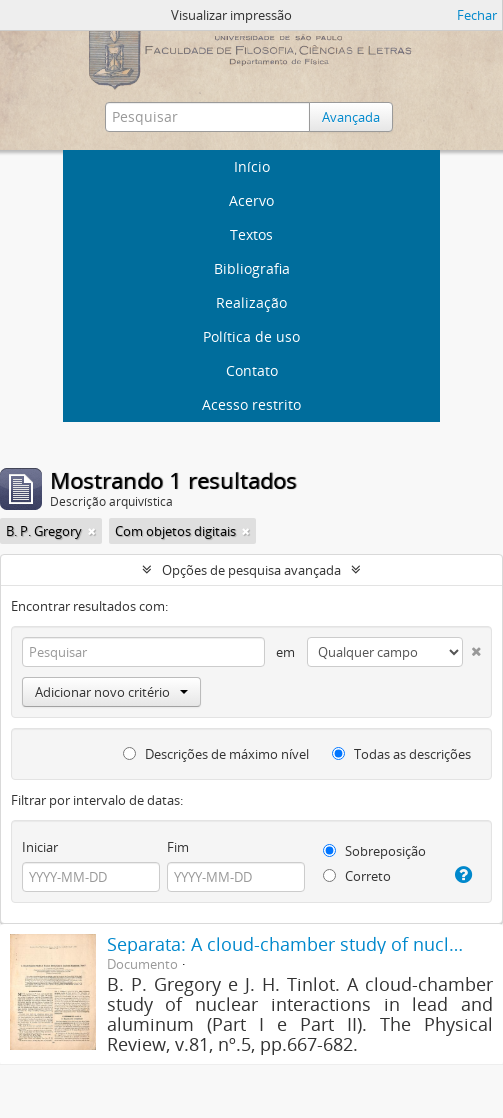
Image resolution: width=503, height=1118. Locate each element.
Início (252, 166)
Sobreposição (374, 851)
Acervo (251, 200)
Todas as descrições (401, 754)
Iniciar (40, 847)
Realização (251, 302)
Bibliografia (252, 268)
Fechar (477, 15)
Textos (251, 234)
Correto (357, 876)
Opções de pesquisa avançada (251, 570)
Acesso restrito (251, 404)
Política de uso (251, 336)
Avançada (351, 117)
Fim (178, 847)
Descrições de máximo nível (216, 754)
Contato (252, 370)
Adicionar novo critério (111, 692)
